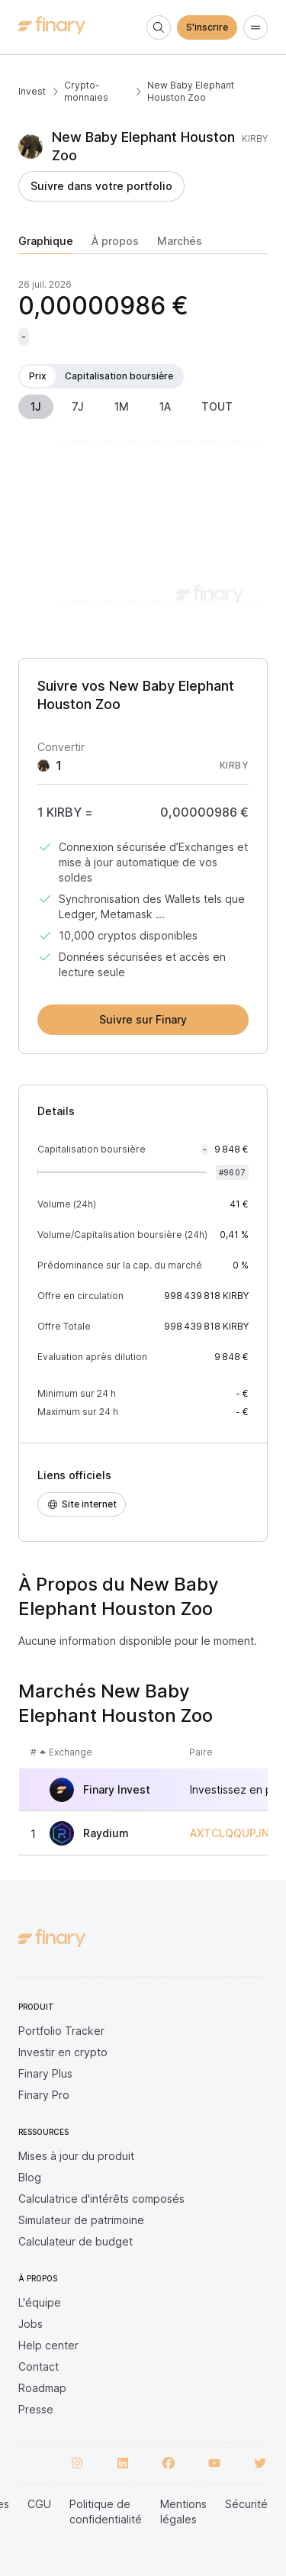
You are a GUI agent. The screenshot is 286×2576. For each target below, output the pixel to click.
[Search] (158, 27)
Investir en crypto (63, 2052)
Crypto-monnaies (86, 91)
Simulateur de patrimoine (81, 2219)
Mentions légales (183, 2511)
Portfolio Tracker (61, 2030)
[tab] (45, 244)
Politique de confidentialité (105, 2511)
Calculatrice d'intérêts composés (101, 2198)
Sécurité (246, 2503)
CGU (39, 2503)
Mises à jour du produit (76, 2155)
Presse (35, 2409)
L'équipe (39, 2302)
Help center (48, 2345)
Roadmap (42, 2387)
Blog (29, 2177)
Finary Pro (43, 2094)
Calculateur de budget (75, 2241)
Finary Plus (45, 2073)
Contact (38, 2366)
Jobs (30, 2323)
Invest (32, 91)
